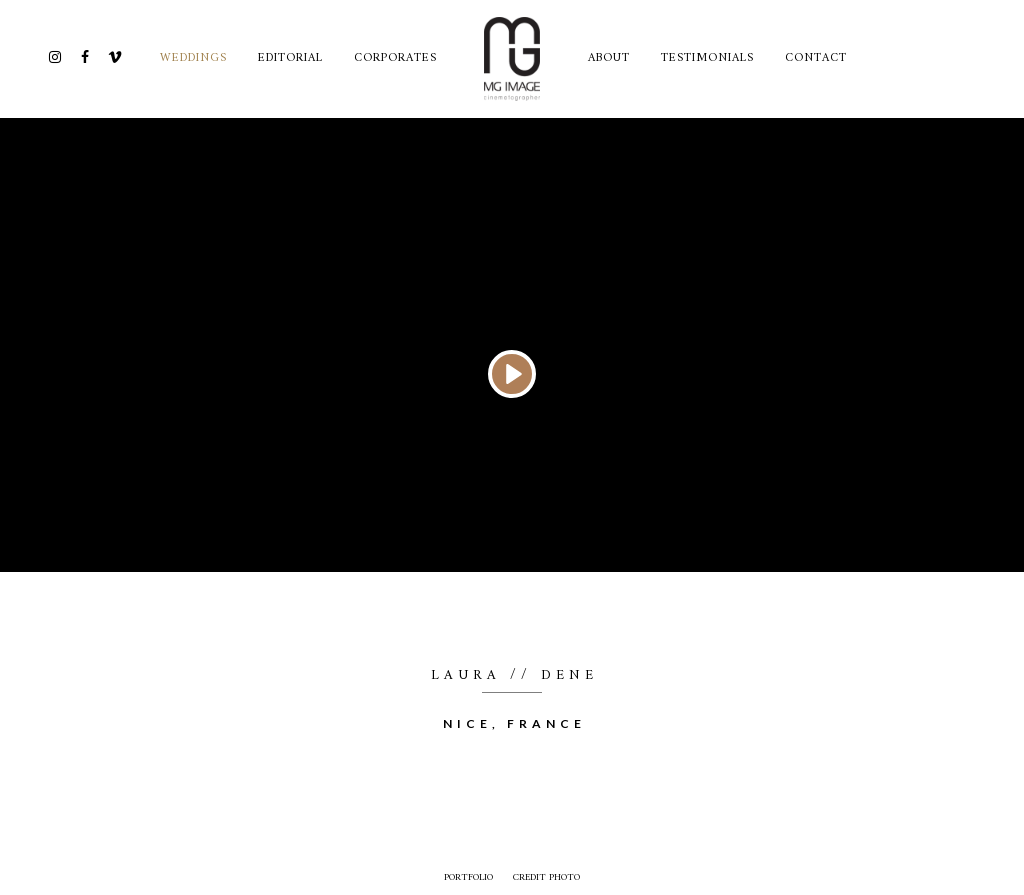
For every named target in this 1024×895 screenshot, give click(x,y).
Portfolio (468, 877)
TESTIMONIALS (707, 58)
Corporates (395, 58)
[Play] (512, 374)
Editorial (290, 58)
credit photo (546, 877)
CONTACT (816, 58)
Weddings (193, 58)
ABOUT (609, 58)
